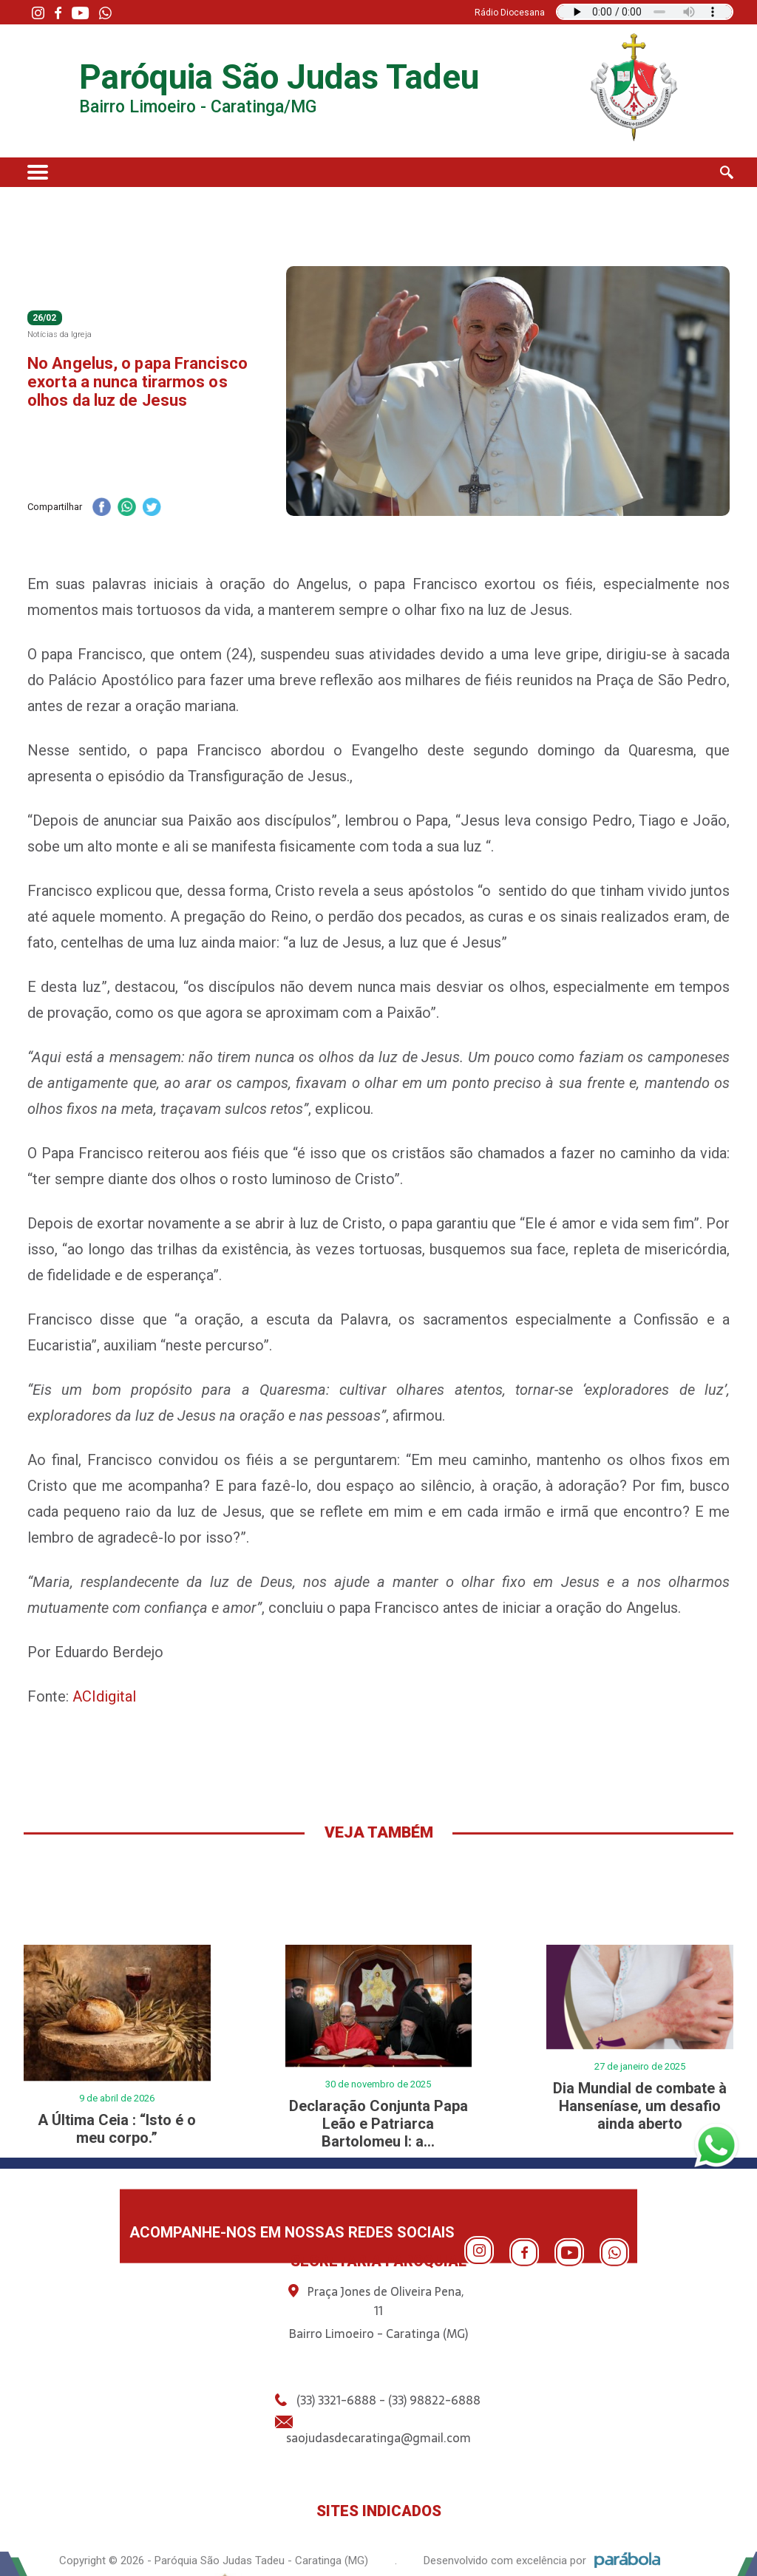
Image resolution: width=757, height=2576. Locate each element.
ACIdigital (104, 1696)
